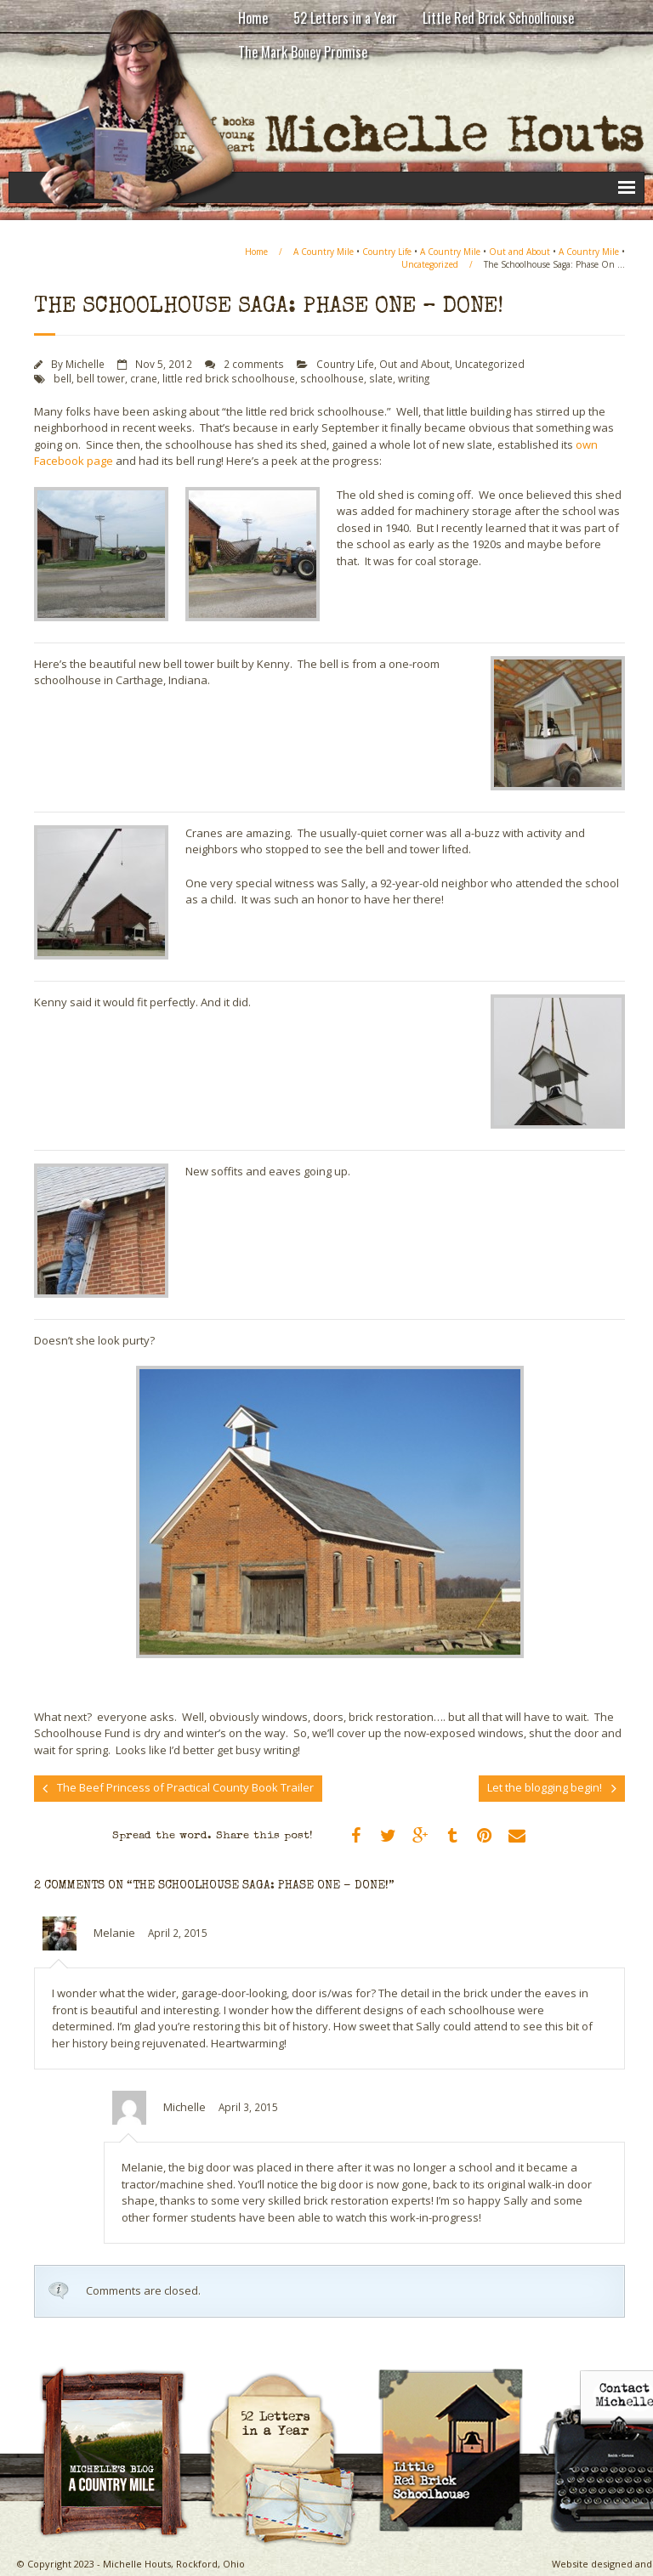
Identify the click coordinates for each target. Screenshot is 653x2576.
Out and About (519, 252)
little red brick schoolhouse (228, 378)
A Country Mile (323, 252)
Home (253, 18)
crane (143, 378)
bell (62, 378)
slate (381, 378)
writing (413, 378)
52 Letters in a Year (345, 18)
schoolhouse (332, 378)
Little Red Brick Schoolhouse (498, 18)
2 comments (254, 364)
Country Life (387, 252)
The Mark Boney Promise (302, 52)
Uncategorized (429, 264)
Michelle (85, 364)
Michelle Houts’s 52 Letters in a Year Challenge (289, 2372)
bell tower (101, 378)
